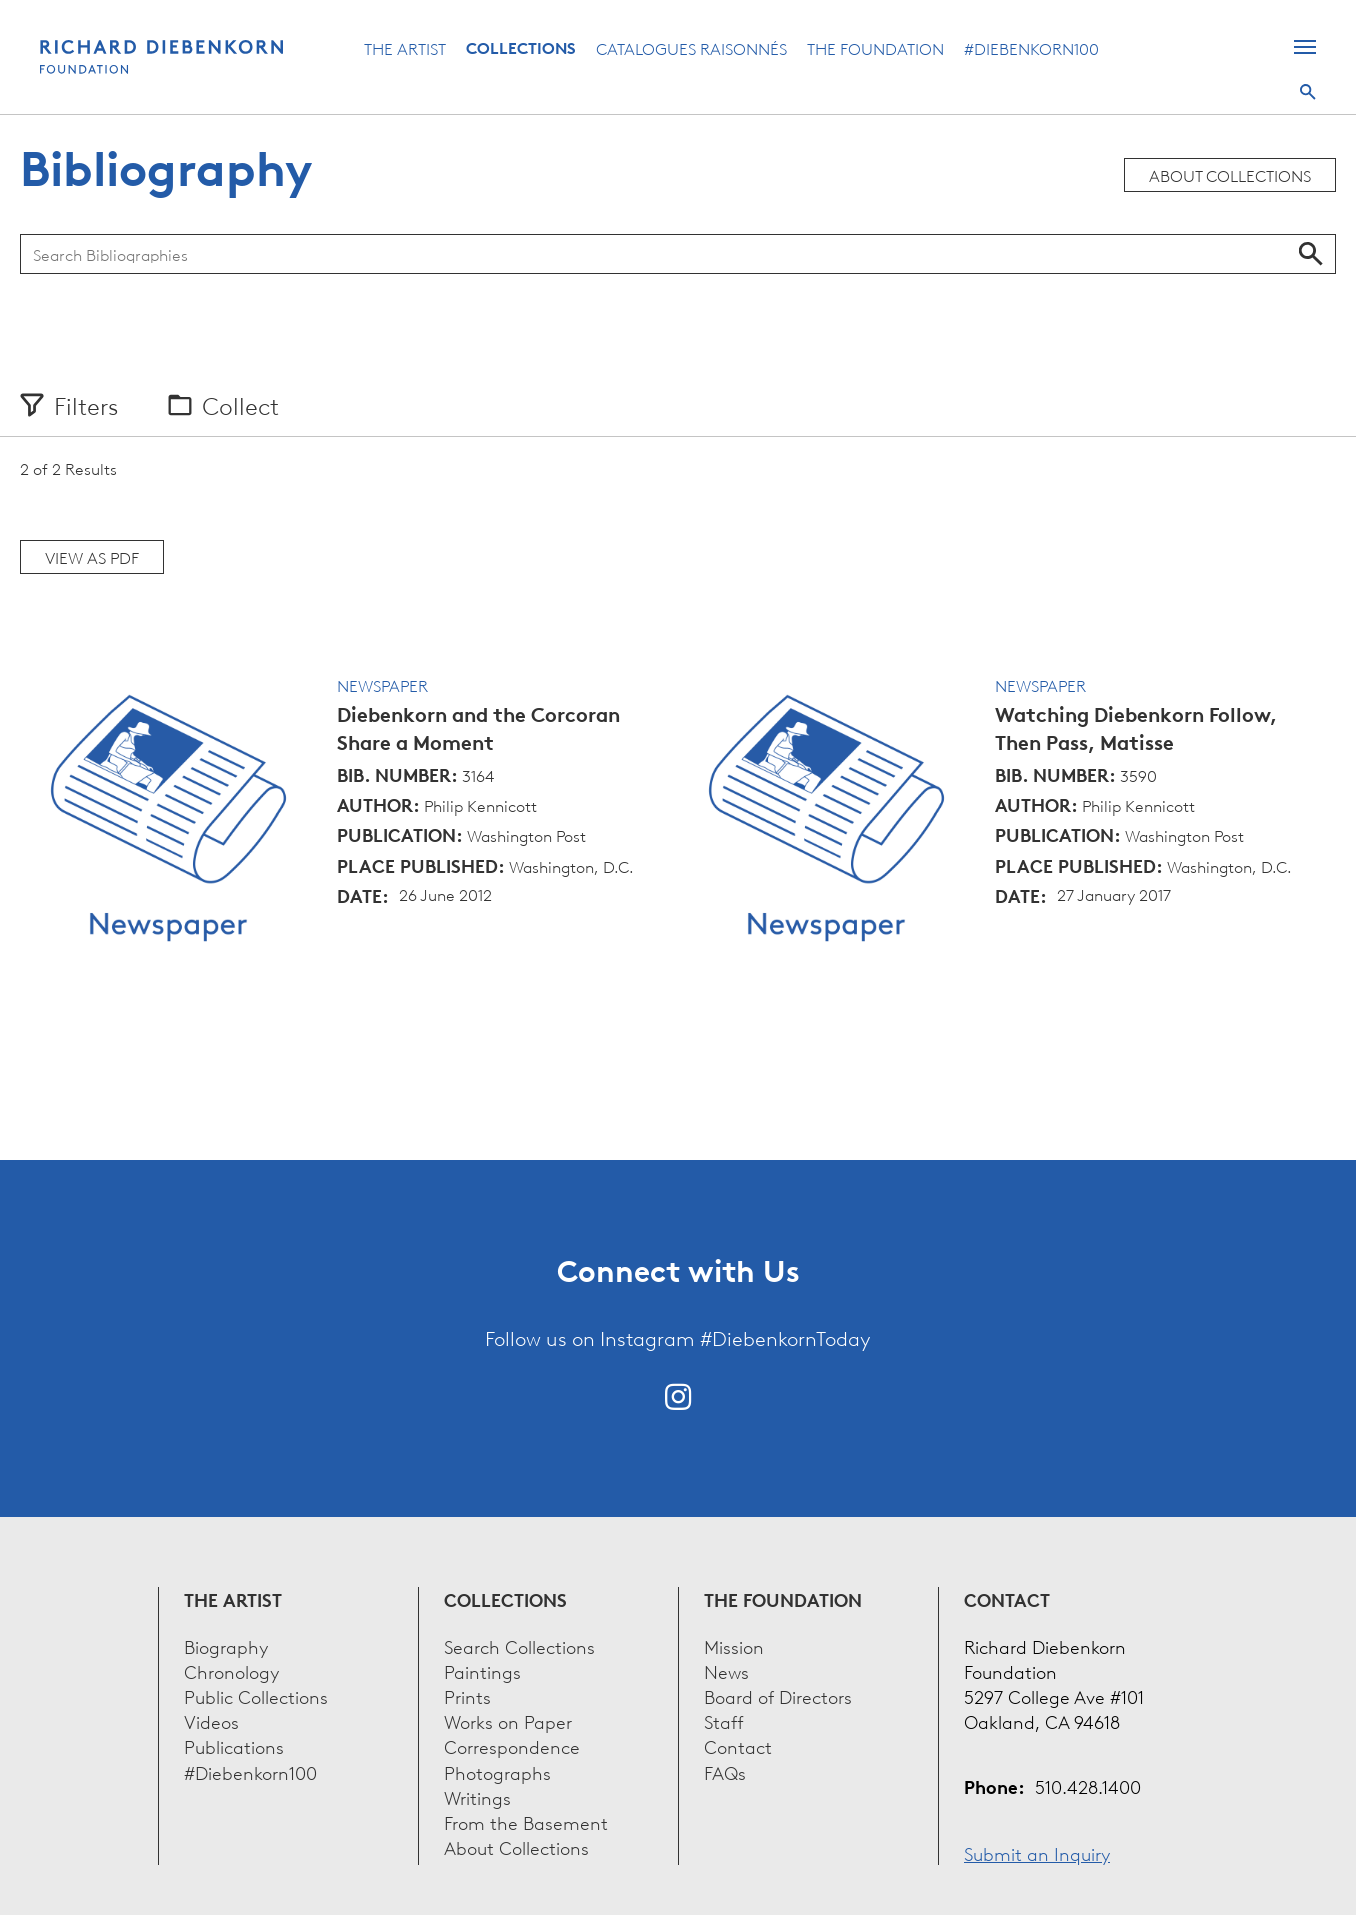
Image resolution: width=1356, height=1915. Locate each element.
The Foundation (875, 48)
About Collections (1230, 175)
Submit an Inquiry (1037, 1852)
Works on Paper (508, 1720)
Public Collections (256, 1695)
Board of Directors (778, 1695)
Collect (240, 405)
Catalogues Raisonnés (691, 48)
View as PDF (92, 557)
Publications (234, 1745)
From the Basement (526, 1821)
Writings (477, 1796)
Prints (467, 1695)
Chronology (231, 1670)
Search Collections (519, 1645)
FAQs (725, 1771)
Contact (738, 1745)
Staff (724, 1720)
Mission (734, 1645)
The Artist (405, 48)
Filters (86, 405)
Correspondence (512, 1745)
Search (1308, 92)
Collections (521, 48)
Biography (226, 1645)
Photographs (497, 1771)
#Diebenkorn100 (1031, 48)
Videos (211, 1720)
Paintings (482, 1670)
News (726, 1670)
